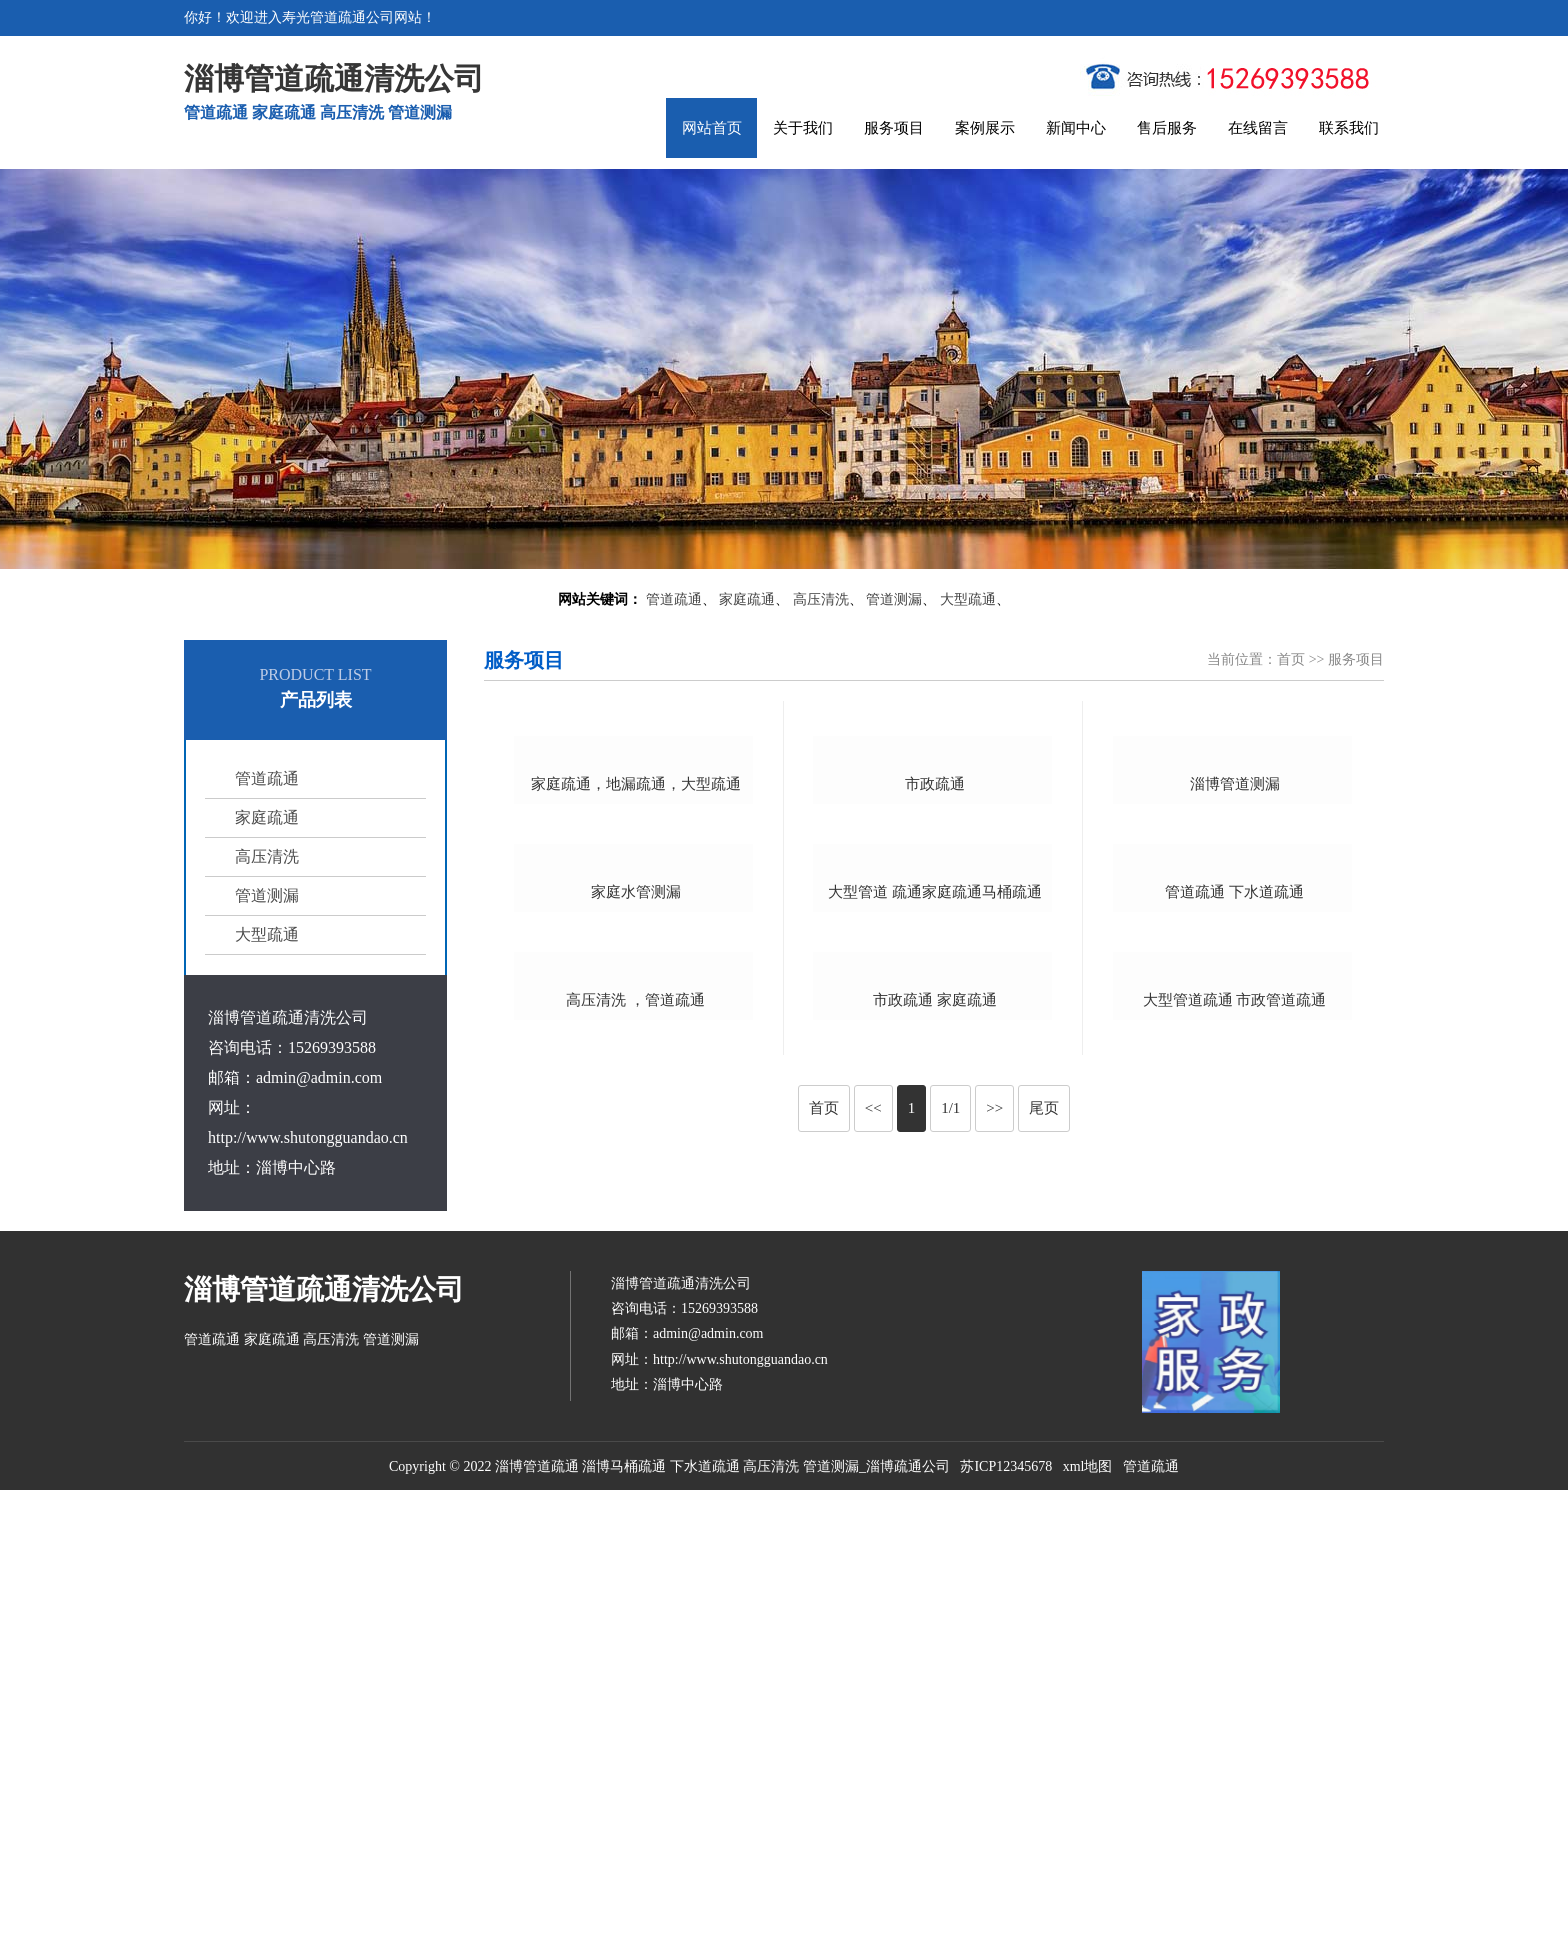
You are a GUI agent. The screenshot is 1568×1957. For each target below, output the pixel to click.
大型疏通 (968, 599)
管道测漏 (894, 599)
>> (994, 1633)
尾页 (1044, 1633)
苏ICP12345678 (1006, 1932)
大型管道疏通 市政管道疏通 (1235, 1492)
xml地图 (1088, 1932)
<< (873, 1633)
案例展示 (985, 128)
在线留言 (1258, 128)
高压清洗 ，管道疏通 (635, 1525)
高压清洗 (821, 599)
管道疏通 (674, 599)
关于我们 (803, 128)
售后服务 (1167, 128)
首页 (1291, 659)
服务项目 (894, 128)
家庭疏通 (747, 599)
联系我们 (1349, 128)
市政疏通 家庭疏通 (935, 1493)
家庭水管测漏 (636, 1242)
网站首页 (712, 128)
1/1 (950, 1633)
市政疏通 (935, 957)
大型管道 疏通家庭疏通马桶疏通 (935, 1225)
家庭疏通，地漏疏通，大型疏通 (636, 944)
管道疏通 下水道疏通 (1234, 1209)
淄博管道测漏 (1235, 941)
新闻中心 (1076, 128)
